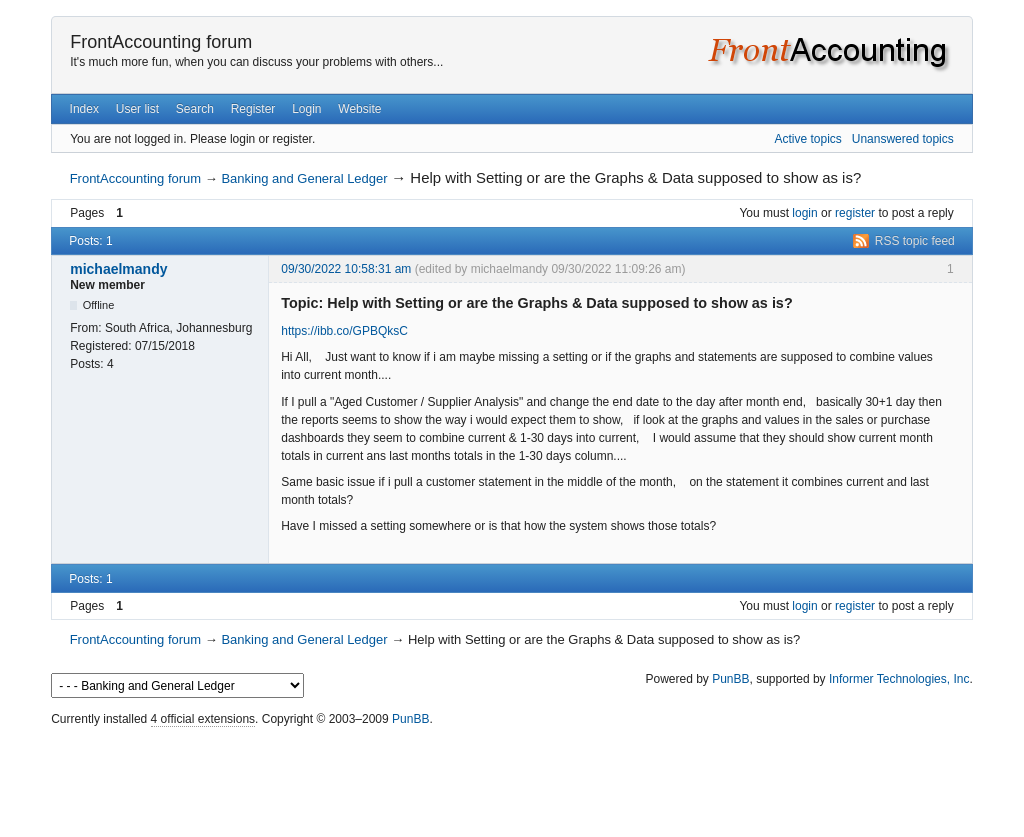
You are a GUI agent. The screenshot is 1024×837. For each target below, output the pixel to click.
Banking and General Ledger (304, 178)
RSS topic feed (915, 241)
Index (84, 109)
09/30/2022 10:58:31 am (346, 269)
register (855, 213)
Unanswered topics (903, 139)
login (804, 213)
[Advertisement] (512, 777)
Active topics (807, 139)
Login (306, 109)
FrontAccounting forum (161, 42)
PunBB (730, 679)
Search (195, 109)
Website (359, 109)
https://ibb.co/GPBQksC (344, 331)
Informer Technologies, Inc (899, 679)
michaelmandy (118, 269)
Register (253, 109)
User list (137, 109)
